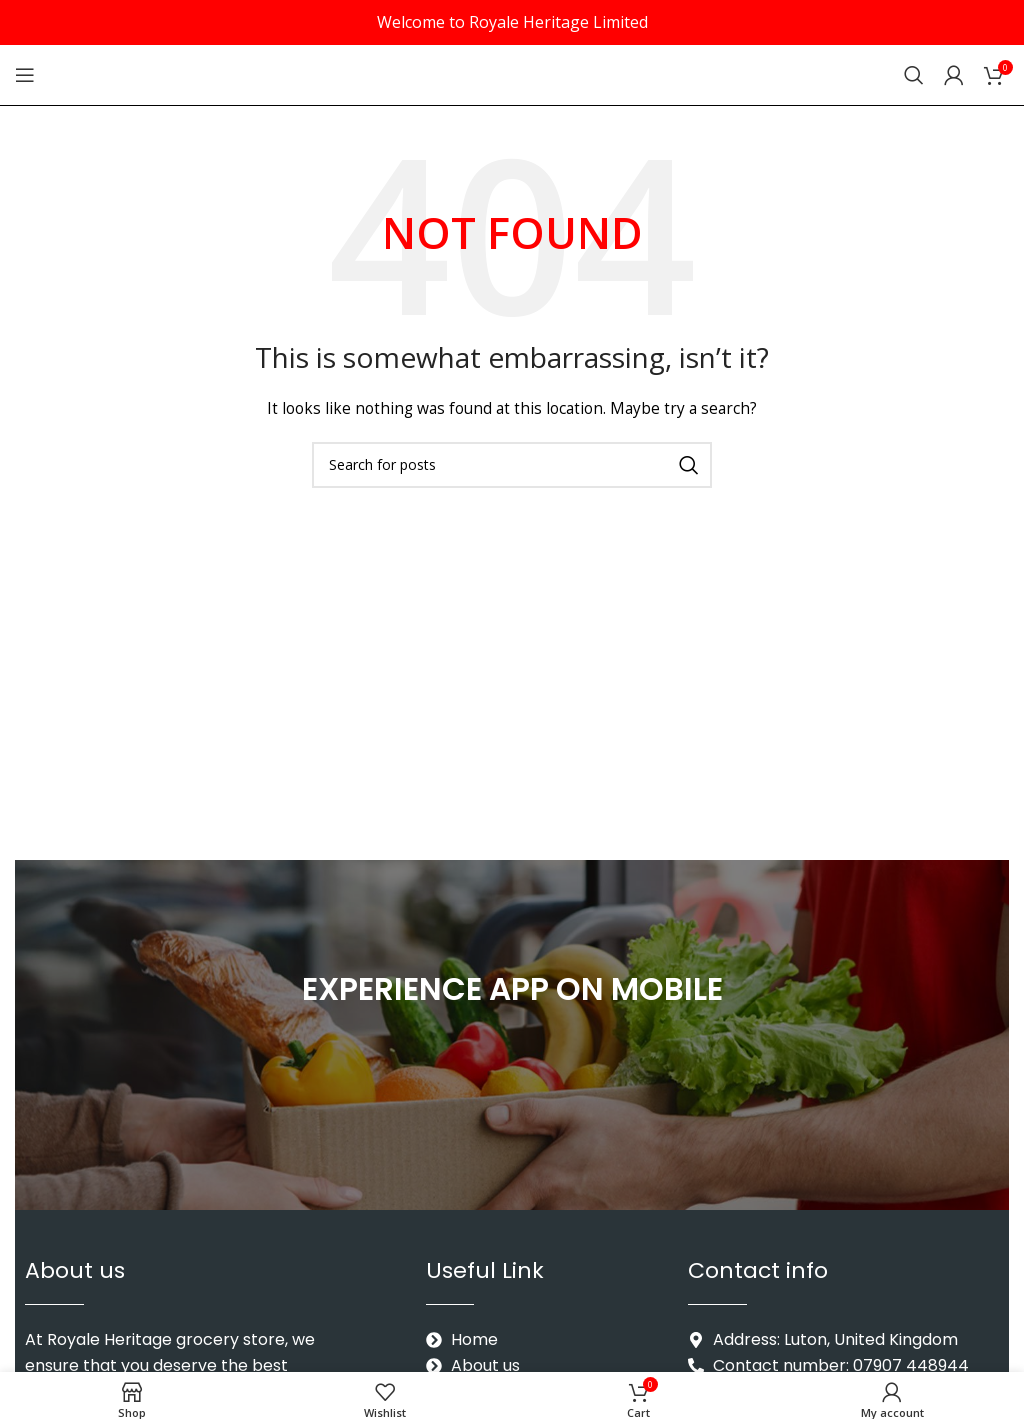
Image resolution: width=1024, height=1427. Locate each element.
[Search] (914, 75)
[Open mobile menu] (25, 75)
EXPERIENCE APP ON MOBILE (512, 987)
